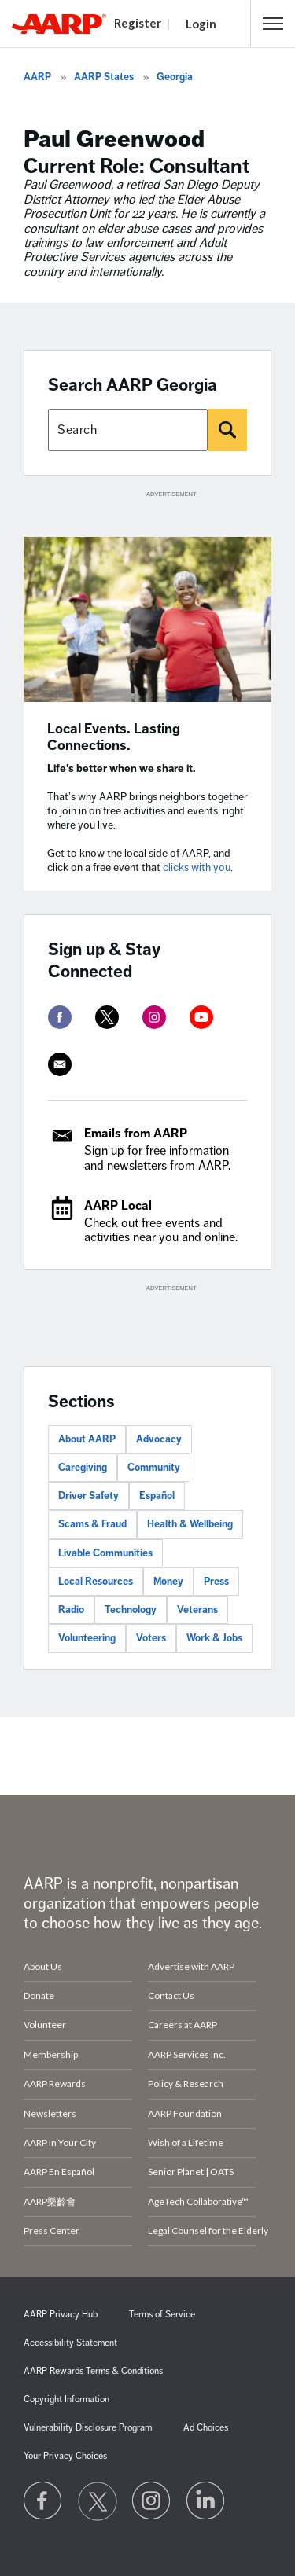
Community (153, 1467)
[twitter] (107, 1017)
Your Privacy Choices (65, 2456)
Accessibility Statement (70, 2343)
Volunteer (45, 2024)
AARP (37, 77)
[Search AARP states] (128, 430)
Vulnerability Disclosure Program (88, 2428)
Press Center (51, 2230)
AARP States (104, 77)
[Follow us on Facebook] (43, 2501)
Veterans (197, 1610)
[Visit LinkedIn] (206, 2501)
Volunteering (87, 1638)
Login (201, 24)
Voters (151, 1638)
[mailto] (60, 1064)
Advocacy (159, 1439)
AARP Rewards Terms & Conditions (93, 2371)
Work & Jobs (214, 1638)
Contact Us (171, 1995)
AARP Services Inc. (187, 2054)
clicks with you (196, 867)
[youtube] (201, 1017)
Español (157, 1496)
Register (137, 23)
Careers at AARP (182, 2024)
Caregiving (82, 1467)
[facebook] (60, 1017)
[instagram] (154, 1017)
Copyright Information (66, 2399)
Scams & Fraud (92, 1524)
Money (168, 1581)
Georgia (175, 77)
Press (216, 1581)
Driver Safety (88, 1496)
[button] (273, 23)
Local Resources (95, 1581)
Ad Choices (205, 2428)
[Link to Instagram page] (151, 2501)
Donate (39, 1995)
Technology (131, 1610)
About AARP (87, 1439)
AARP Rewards (55, 2083)
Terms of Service (162, 2315)
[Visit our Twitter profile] (97, 2501)
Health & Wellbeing (190, 1524)
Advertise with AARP (191, 1966)
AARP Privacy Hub (61, 2315)
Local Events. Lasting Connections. (113, 737)
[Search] (227, 430)
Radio (71, 1610)
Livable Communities (105, 1553)
